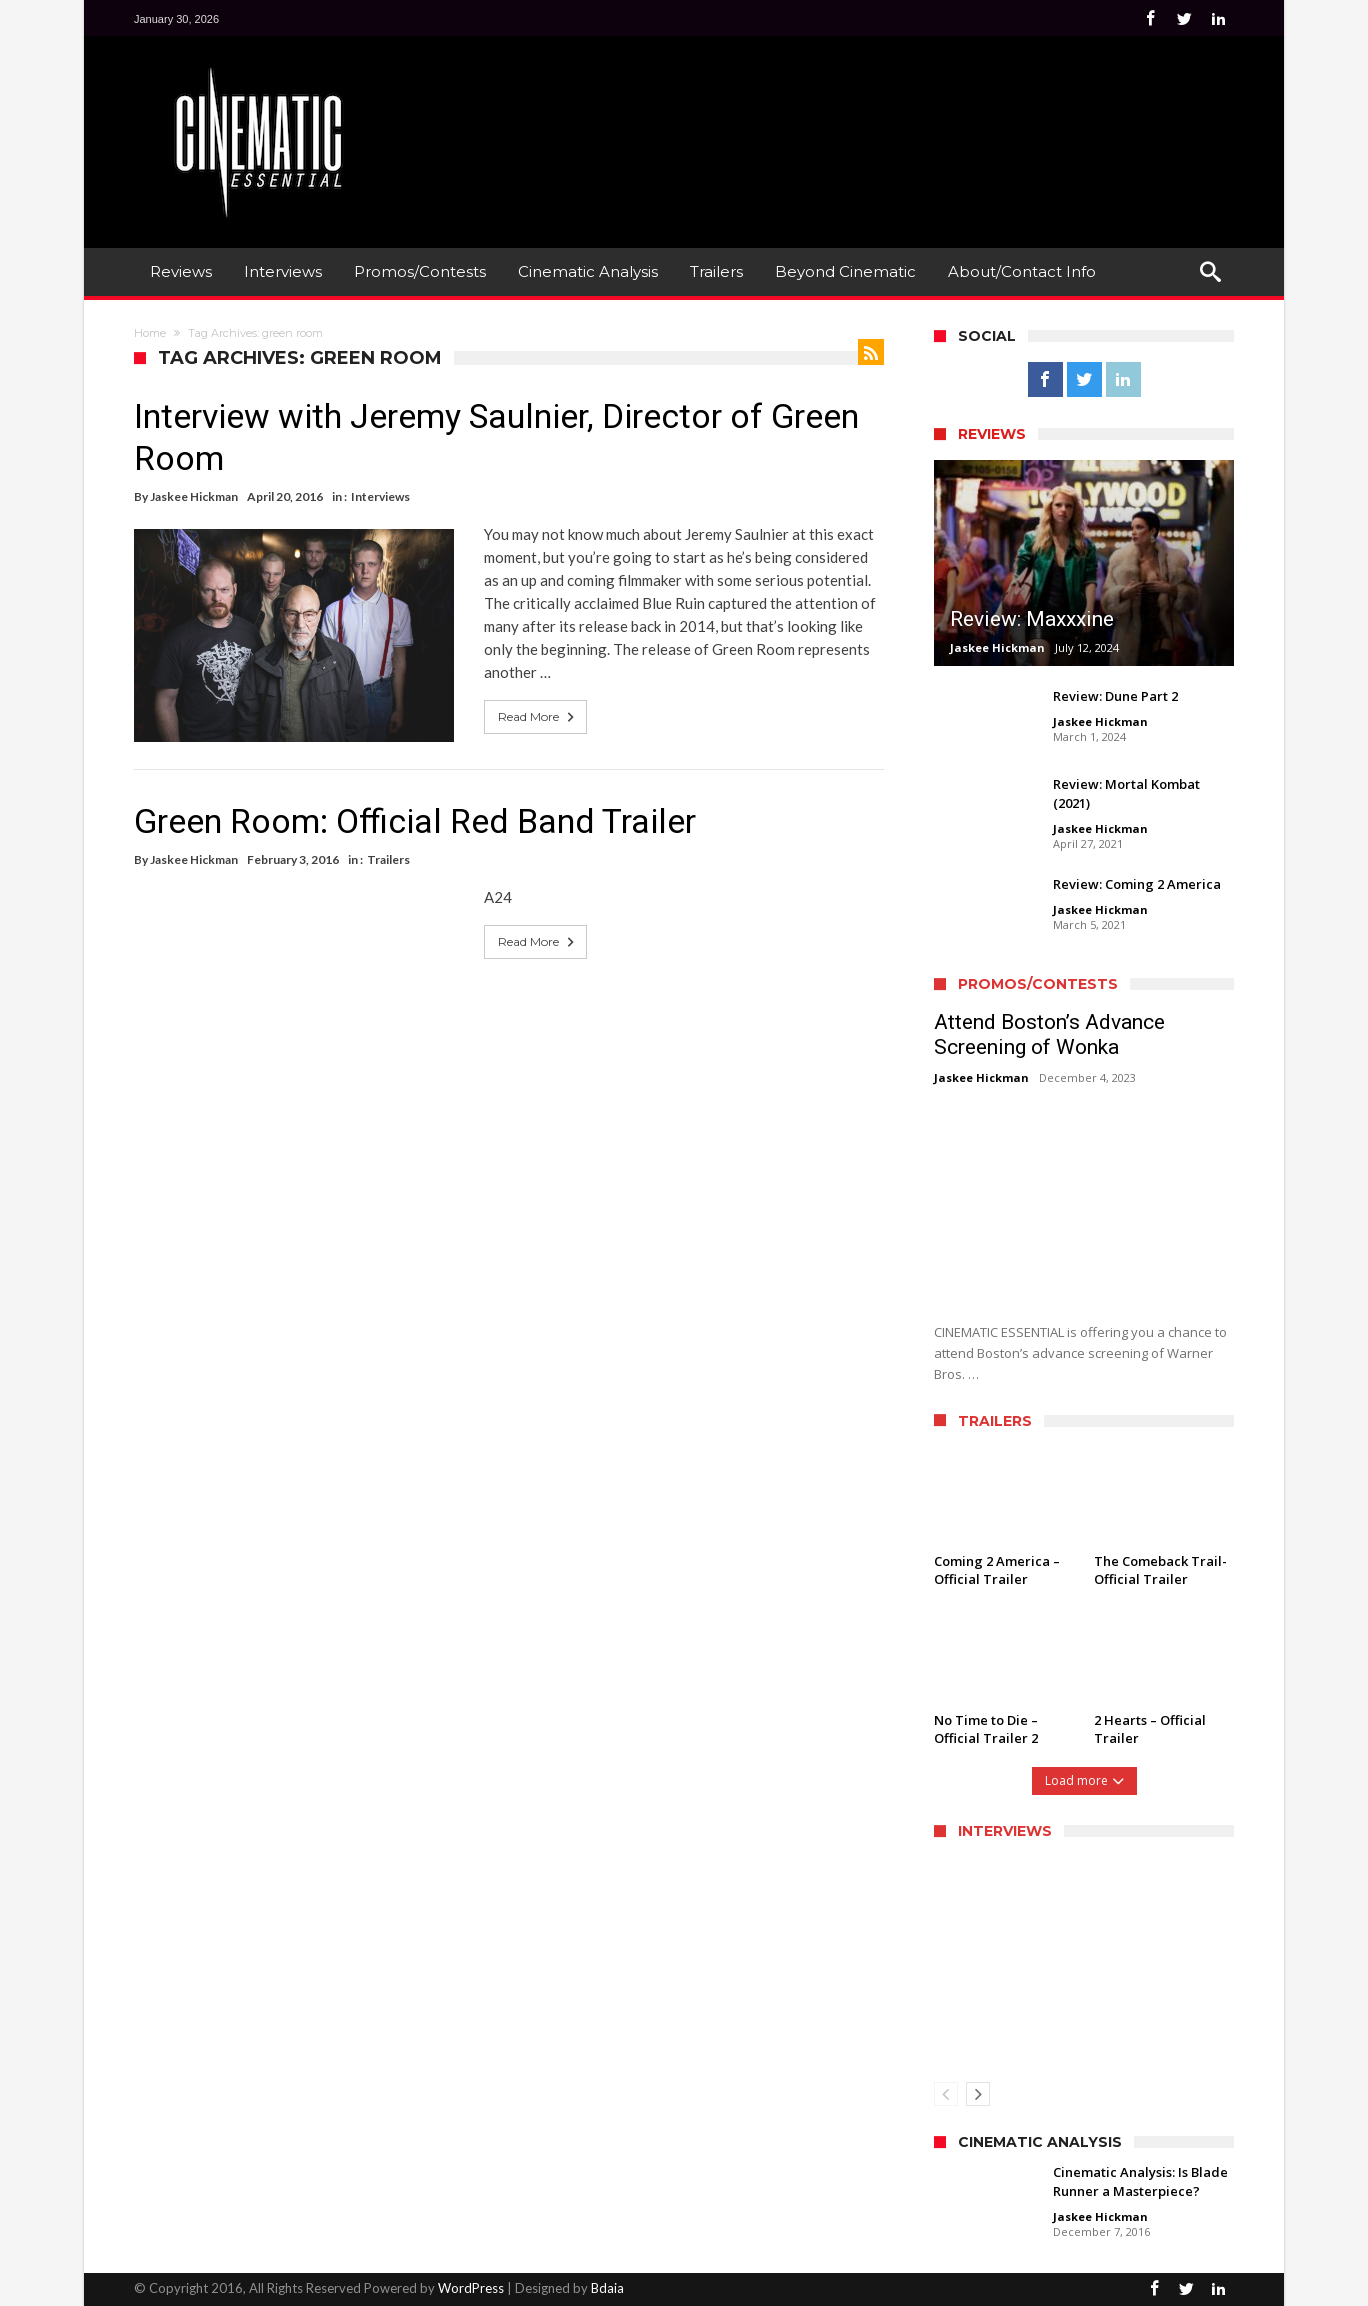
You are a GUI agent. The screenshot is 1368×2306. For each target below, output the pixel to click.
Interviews (380, 496)
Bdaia (607, 2288)
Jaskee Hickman (194, 496)
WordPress (471, 2288)
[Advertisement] (870, 111)
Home (150, 333)
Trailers (388, 859)
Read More (538, 717)
